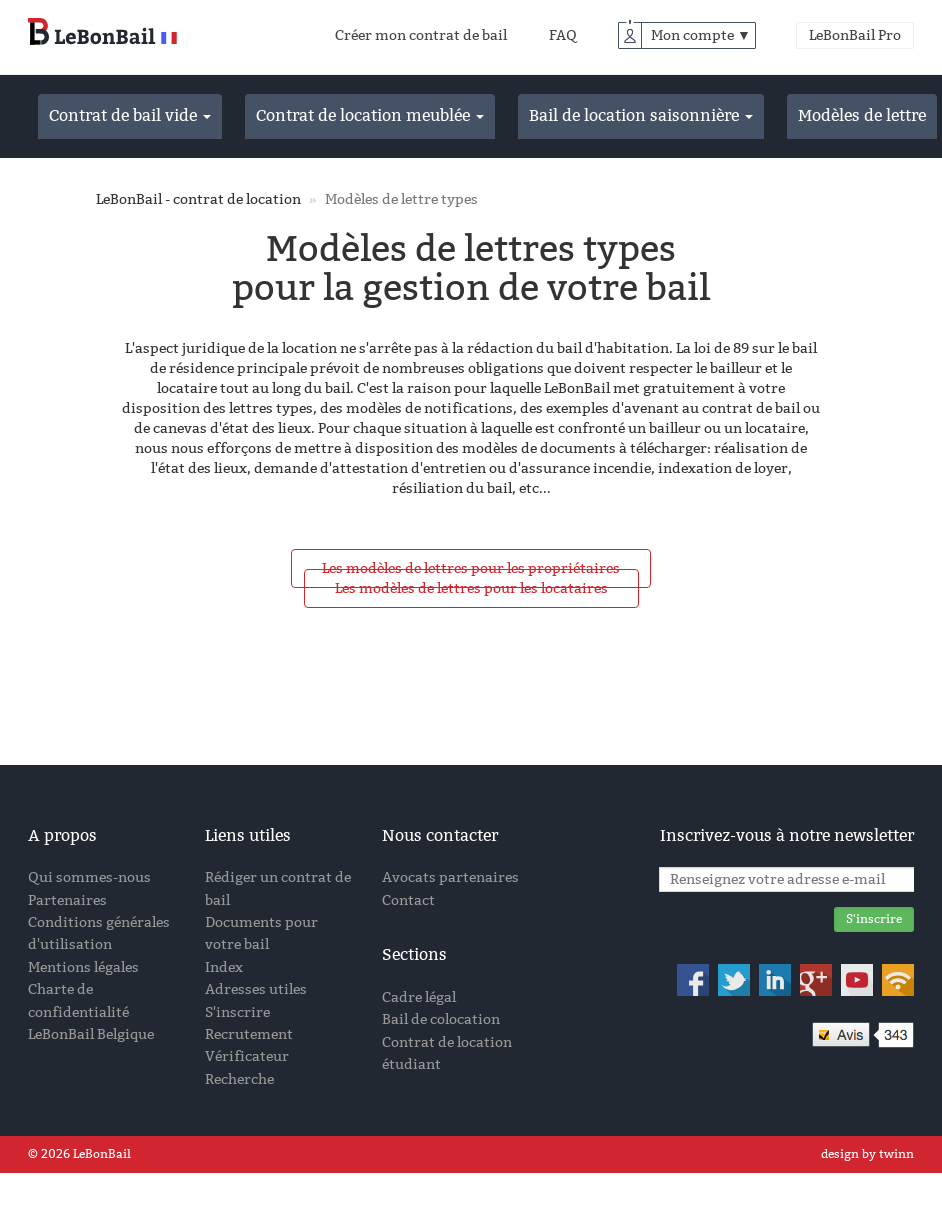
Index (224, 967)
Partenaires (67, 900)
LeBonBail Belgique (91, 1034)
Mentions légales (83, 967)
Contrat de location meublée (370, 115)
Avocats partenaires (450, 877)
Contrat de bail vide (130, 115)
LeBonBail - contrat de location (198, 199)
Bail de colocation (441, 1019)
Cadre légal (419, 997)
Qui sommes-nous (89, 877)
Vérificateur (247, 1056)
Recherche (239, 1079)
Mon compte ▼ (701, 35)
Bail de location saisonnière (641, 115)
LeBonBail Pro (855, 35)
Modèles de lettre (862, 115)
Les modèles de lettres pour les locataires (471, 588)
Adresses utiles (256, 989)
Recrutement (249, 1034)
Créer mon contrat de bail (421, 35)
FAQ (563, 35)
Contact (408, 900)
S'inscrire (237, 1012)
